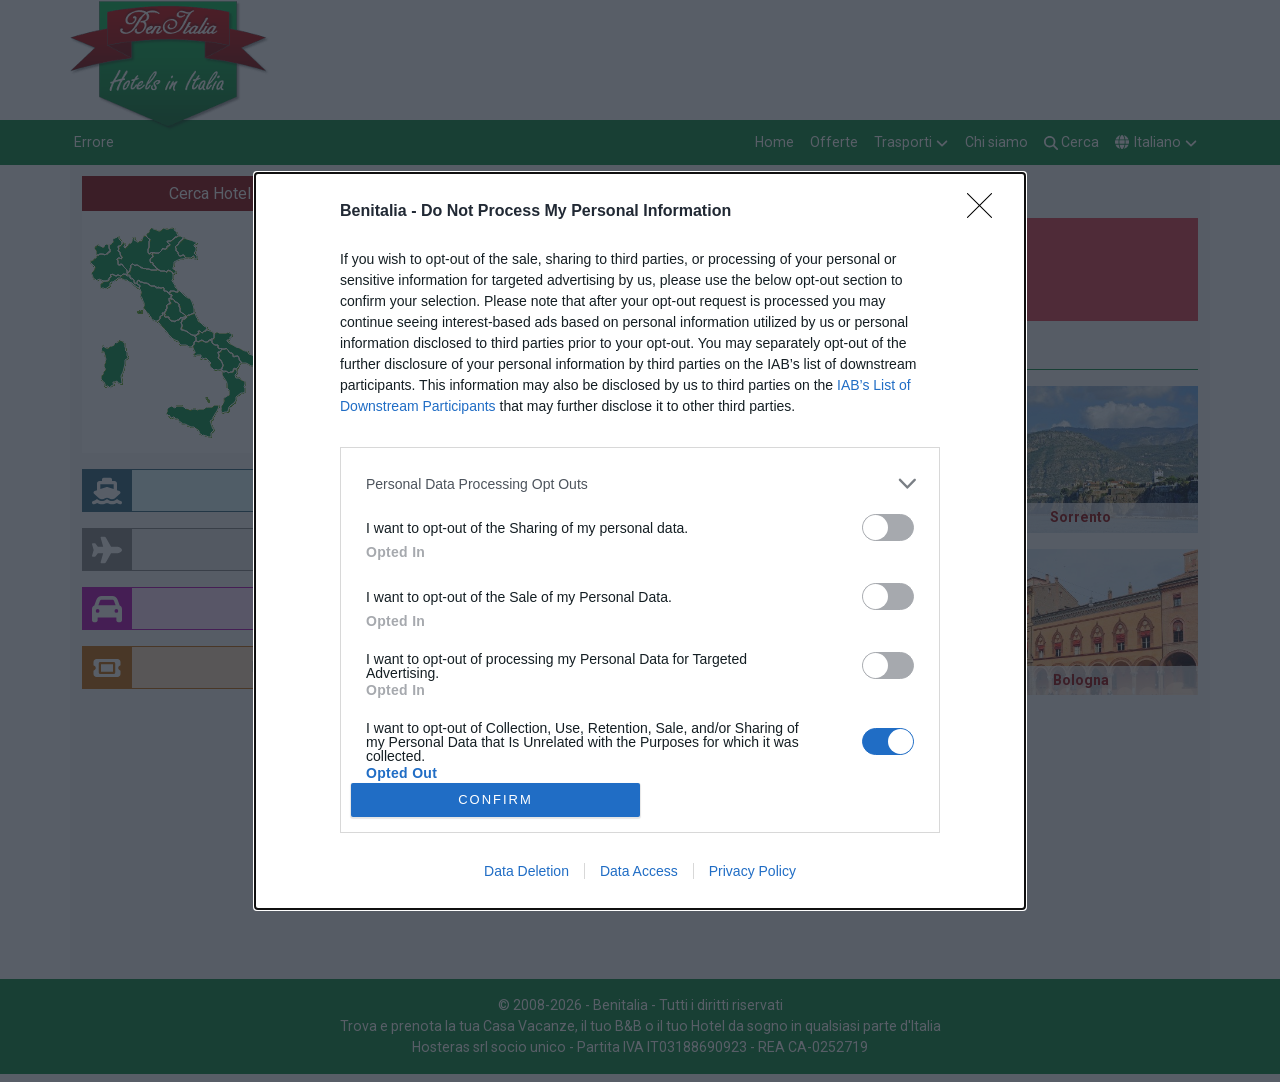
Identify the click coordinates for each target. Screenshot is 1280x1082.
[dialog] (640, 541)
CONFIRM (495, 798)
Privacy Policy (752, 871)
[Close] (986, 212)
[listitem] (640, 483)
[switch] (888, 527)
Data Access (639, 871)
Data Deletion (526, 871)
